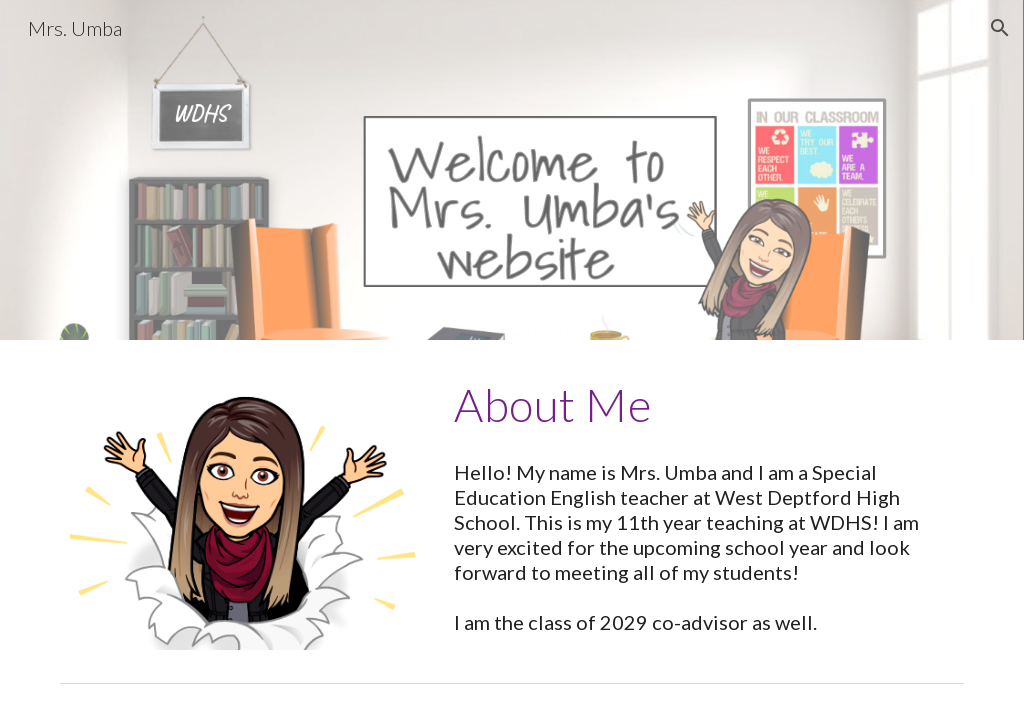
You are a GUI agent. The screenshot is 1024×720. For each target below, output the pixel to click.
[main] (705, 405)
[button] (1000, 28)
